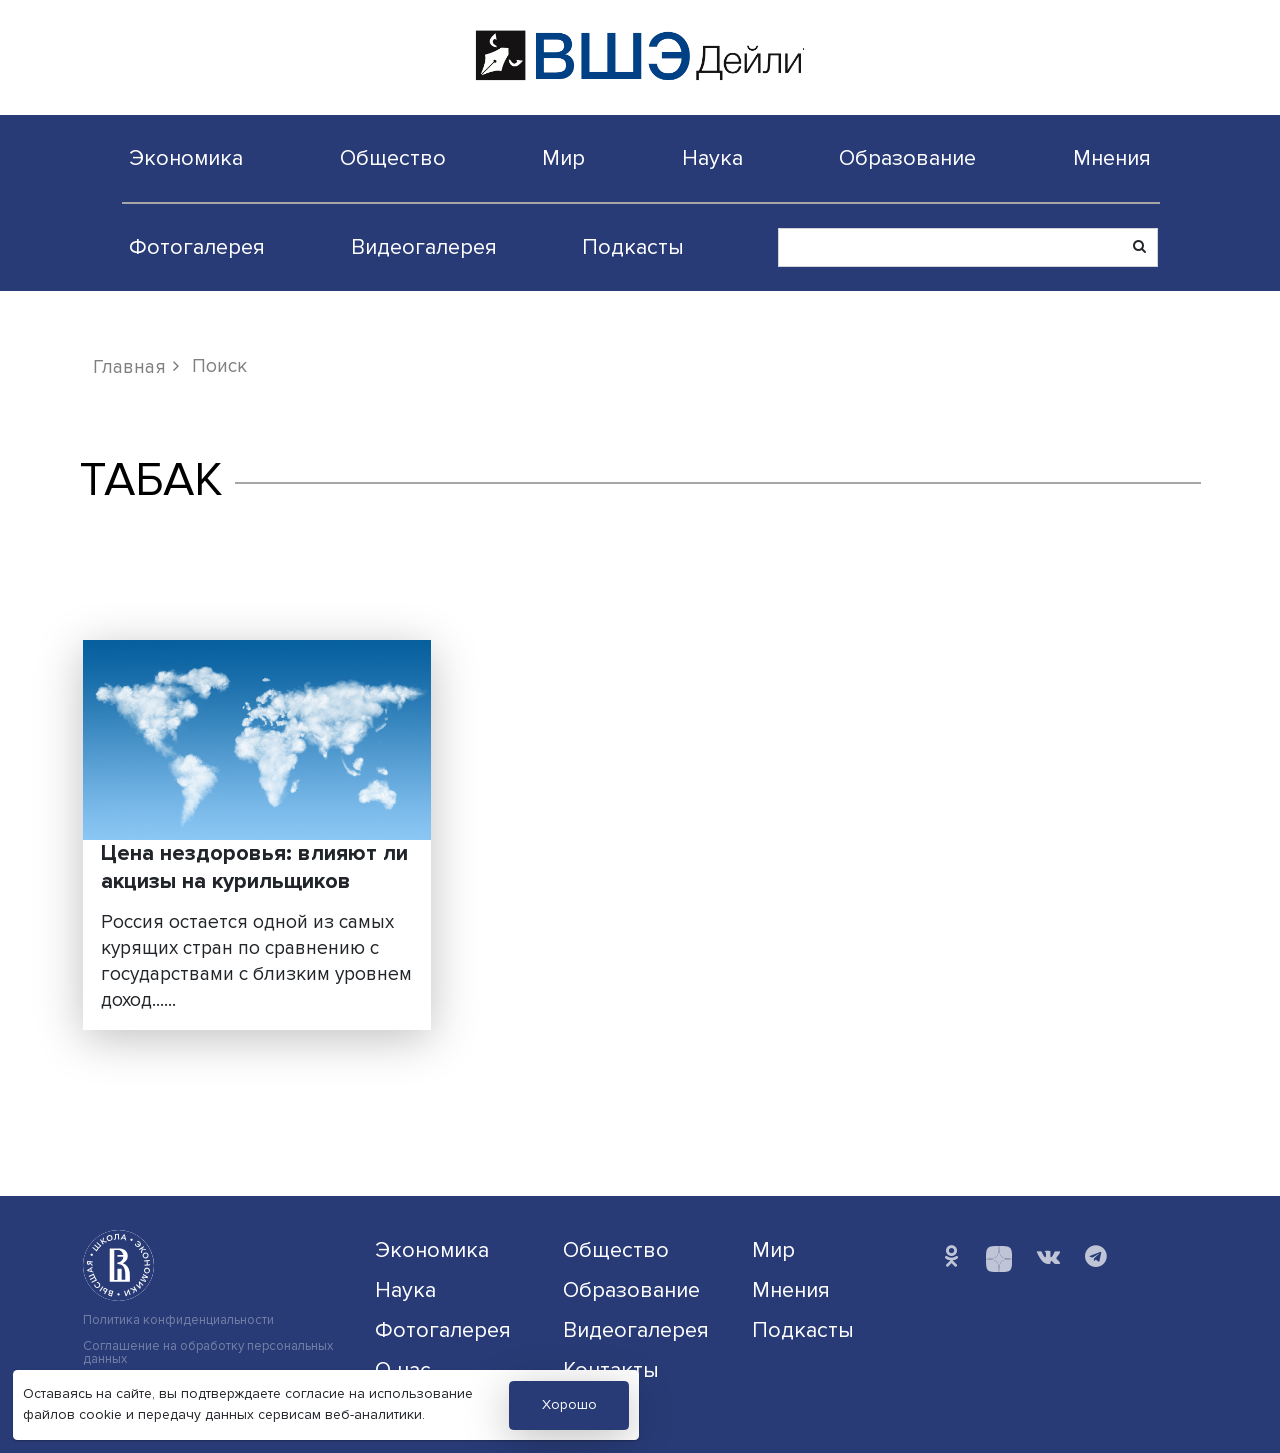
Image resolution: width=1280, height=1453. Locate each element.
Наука (712, 158)
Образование (907, 158)
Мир (563, 158)
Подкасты (633, 247)
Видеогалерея (424, 247)
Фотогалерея (197, 247)
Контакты (611, 1370)
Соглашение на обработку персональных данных (208, 1353)
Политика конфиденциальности (178, 1320)
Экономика (186, 158)
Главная (129, 367)
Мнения (1112, 158)
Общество (393, 158)
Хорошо (569, 1404)
